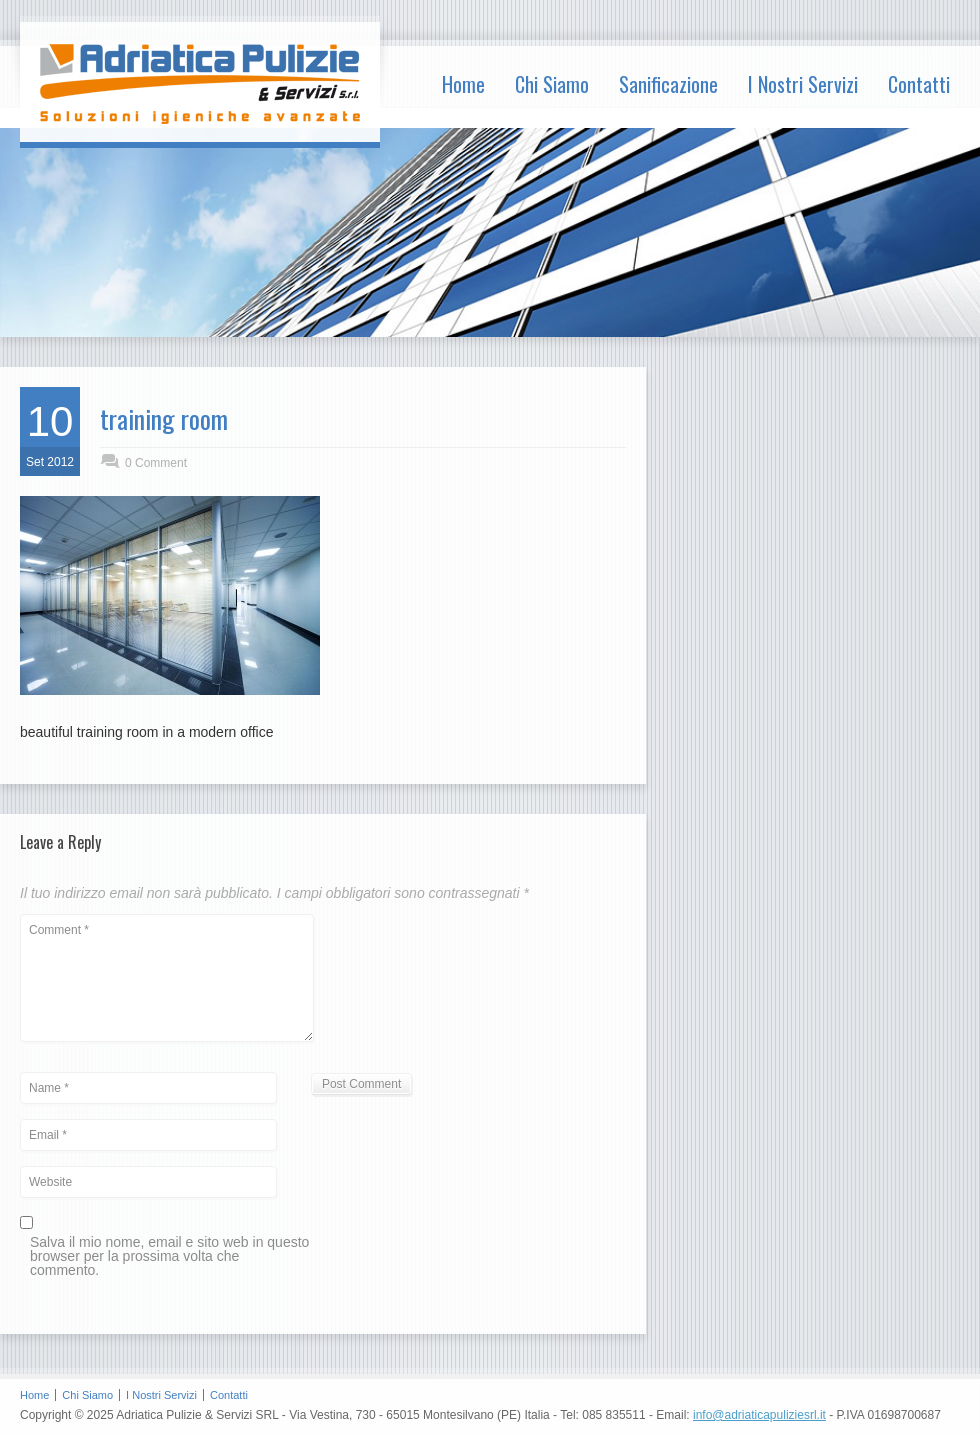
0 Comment (156, 463)
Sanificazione (668, 84)
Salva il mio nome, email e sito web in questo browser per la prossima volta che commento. (169, 1256)
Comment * (167, 978)
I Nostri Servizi (803, 84)
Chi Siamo (552, 84)
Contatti (919, 84)
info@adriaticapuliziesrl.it (759, 1415)
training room (164, 418)
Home (463, 84)
